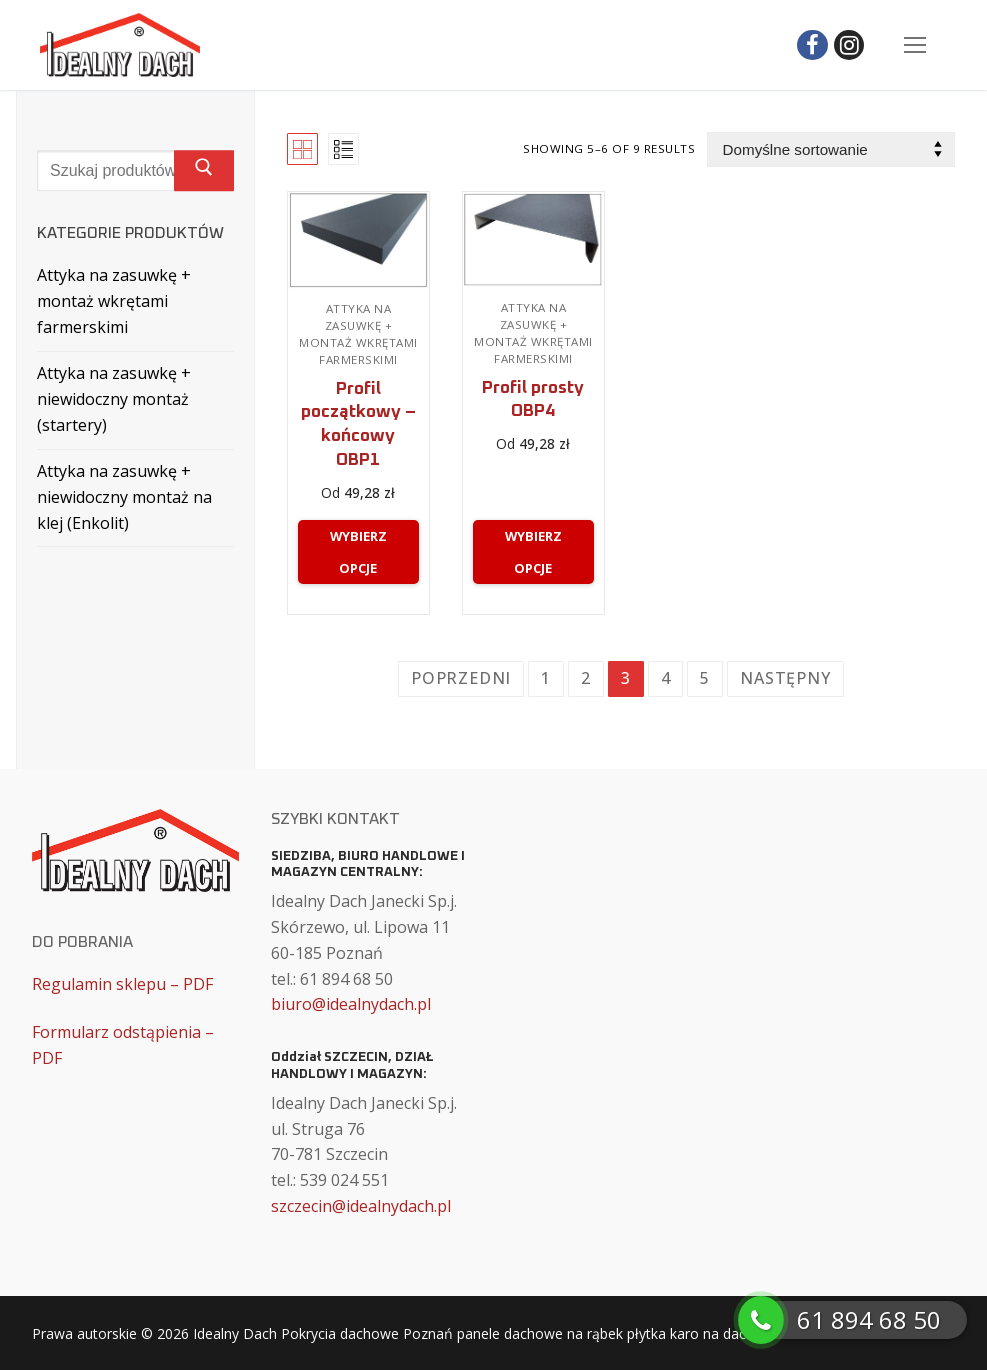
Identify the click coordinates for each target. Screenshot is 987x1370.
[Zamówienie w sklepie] (831, 149)
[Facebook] (812, 45)
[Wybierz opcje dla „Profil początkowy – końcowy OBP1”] (358, 552)
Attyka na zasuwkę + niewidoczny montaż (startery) (114, 399)
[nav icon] (915, 45)
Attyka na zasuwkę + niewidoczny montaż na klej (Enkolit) (124, 497)
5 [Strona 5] (705, 678)
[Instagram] (849, 45)
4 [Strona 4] (666, 678)
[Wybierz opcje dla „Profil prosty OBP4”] (533, 552)
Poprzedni (461, 678)
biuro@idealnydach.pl (351, 1004)
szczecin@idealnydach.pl (361, 1206)
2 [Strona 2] (586, 678)
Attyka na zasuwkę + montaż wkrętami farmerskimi (358, 333)
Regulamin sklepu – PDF (122, 984)
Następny (785, 678)
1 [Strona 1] (546, 678)
